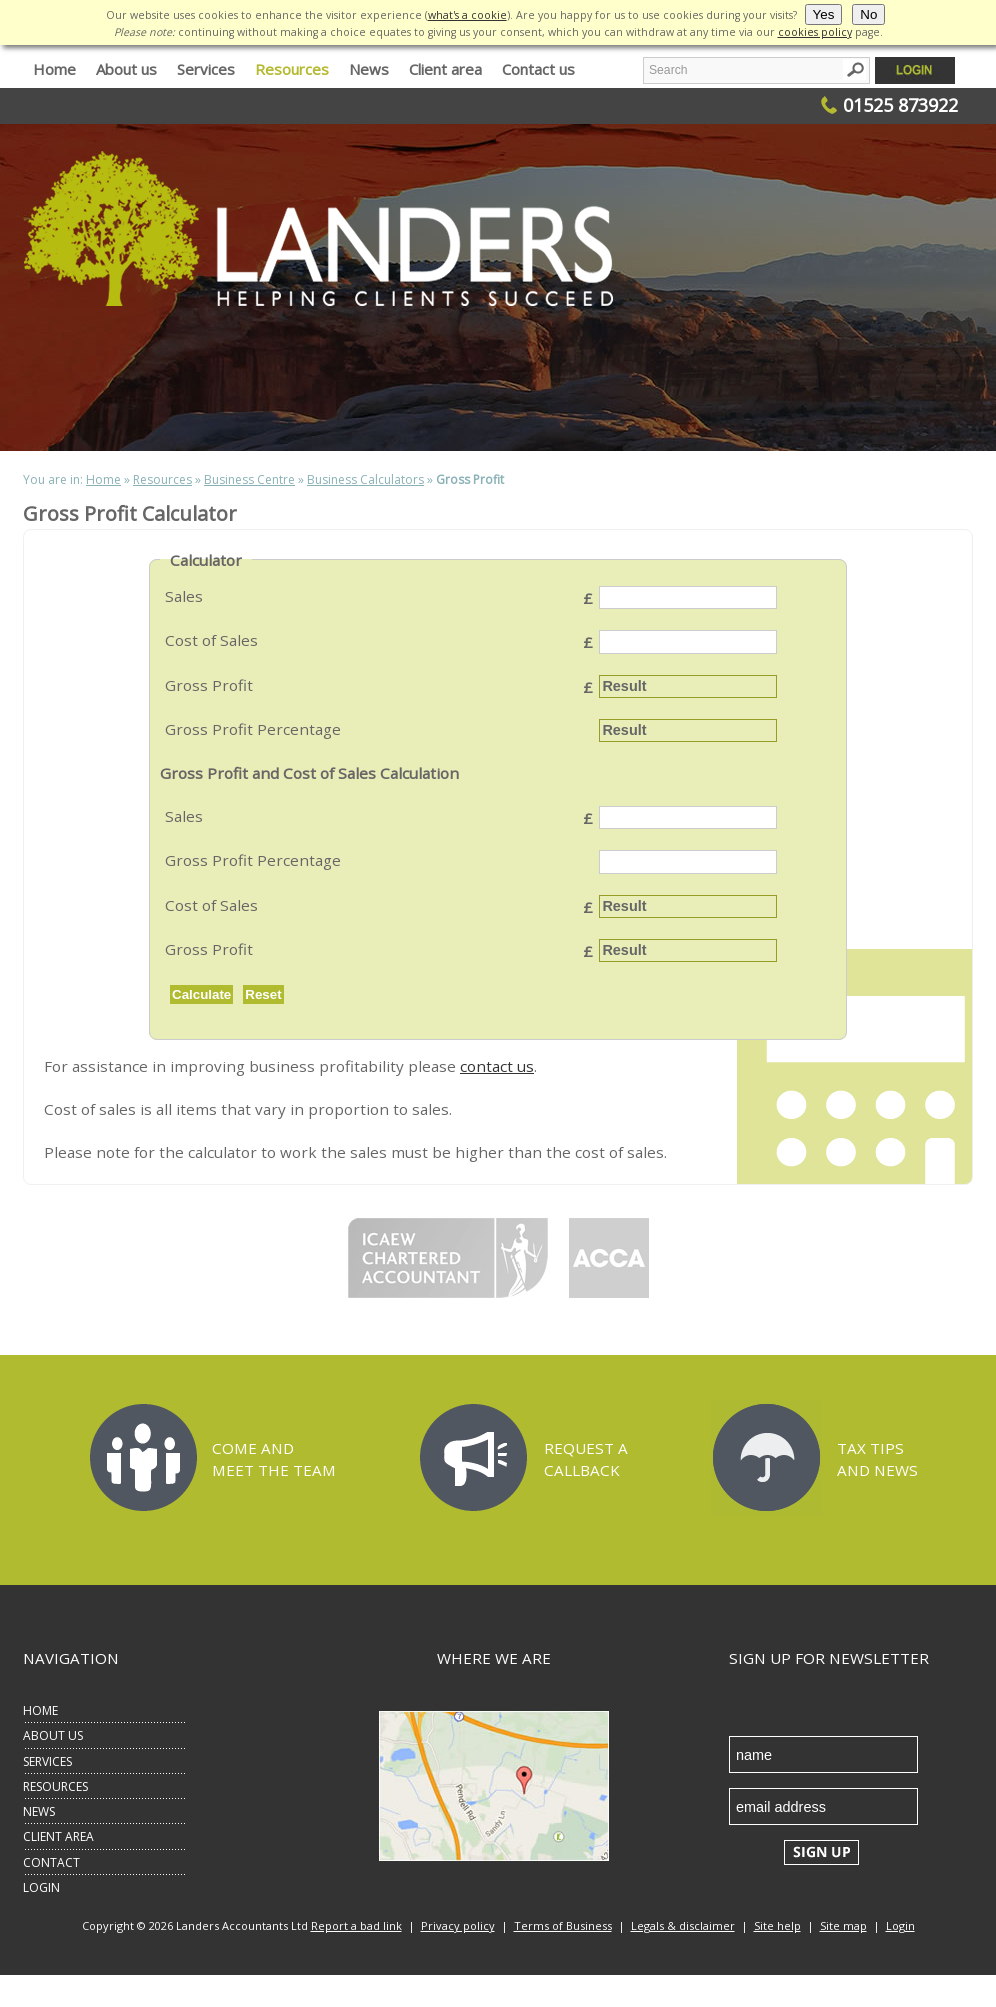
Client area (445, 69)
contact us (497, 1066)
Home (54, 69)
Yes (824, 14)
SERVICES (47, 1761)
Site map (843, 1925)
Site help (777, 1925)
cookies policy (815, 32)
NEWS (39, 1811)
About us (126, 69)
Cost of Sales (211, 640)
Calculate (201, 994)
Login (900, 1925)
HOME (40, 1710)
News (369, 69)
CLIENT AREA (58, 1836)
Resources (292, 69)
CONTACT (51, 1862)
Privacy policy (458, 1925)
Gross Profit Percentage (253, 729)
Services (206, 69)
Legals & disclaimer (683, 1925)
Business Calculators (365, 479)
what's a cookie (467, 15)
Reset (263, 994)
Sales (184, 596)
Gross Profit (209, 685)
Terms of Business (563, 1925)
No (868, 14)
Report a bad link (356, 1925)
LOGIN (41, 1887)
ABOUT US (53, 1735)
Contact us (538, 69)
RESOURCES (55, 1786)
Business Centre (249, 479)
